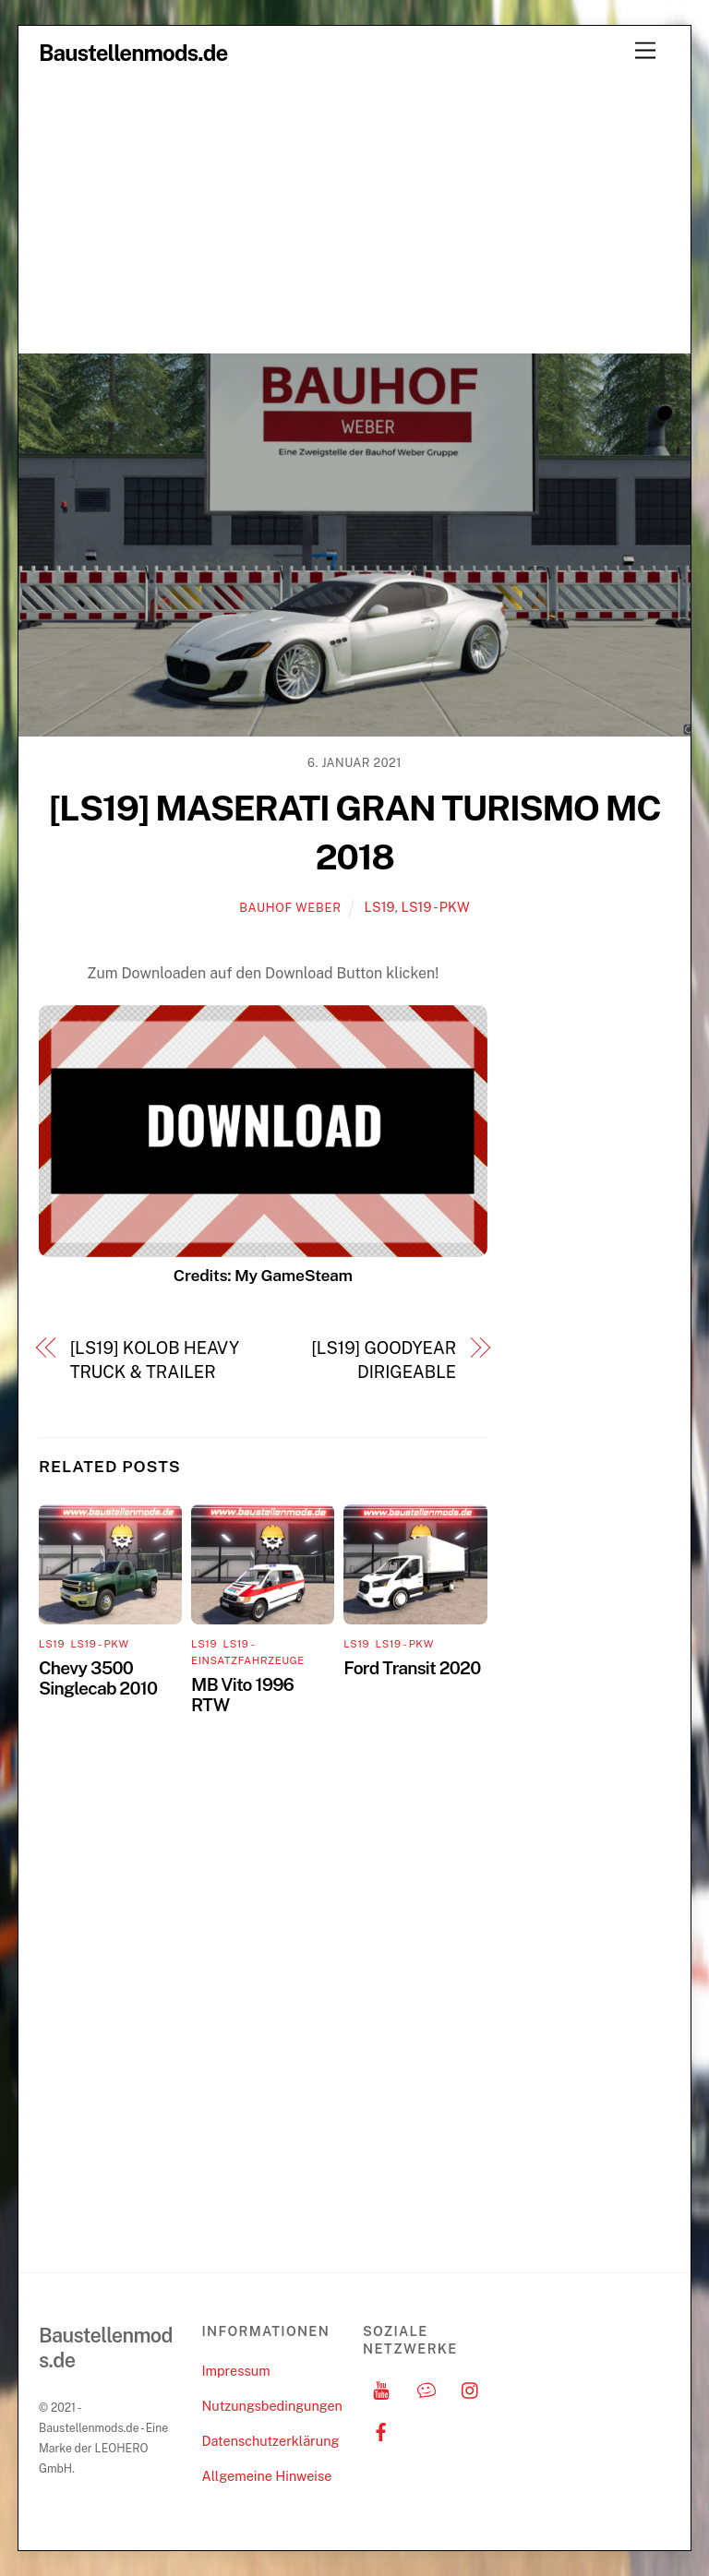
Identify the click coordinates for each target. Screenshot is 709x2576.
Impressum (235, 2370)
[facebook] (381, 2430)
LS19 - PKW (435, 907)
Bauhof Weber (290, 908)
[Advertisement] (354, 214)
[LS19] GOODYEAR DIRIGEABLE (383, 1360)
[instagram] (470, 2388)
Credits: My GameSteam (263, 1275)
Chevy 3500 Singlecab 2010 (98, 1678)
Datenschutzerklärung (270, 2441)
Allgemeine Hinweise (266, 2476)
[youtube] (381, 2388)
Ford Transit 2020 (411, 1668)
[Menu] (645, 51)
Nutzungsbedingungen (271, 2406)
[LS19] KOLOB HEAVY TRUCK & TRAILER (154, 1360)
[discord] (426, 2388)
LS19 (380, 907)
